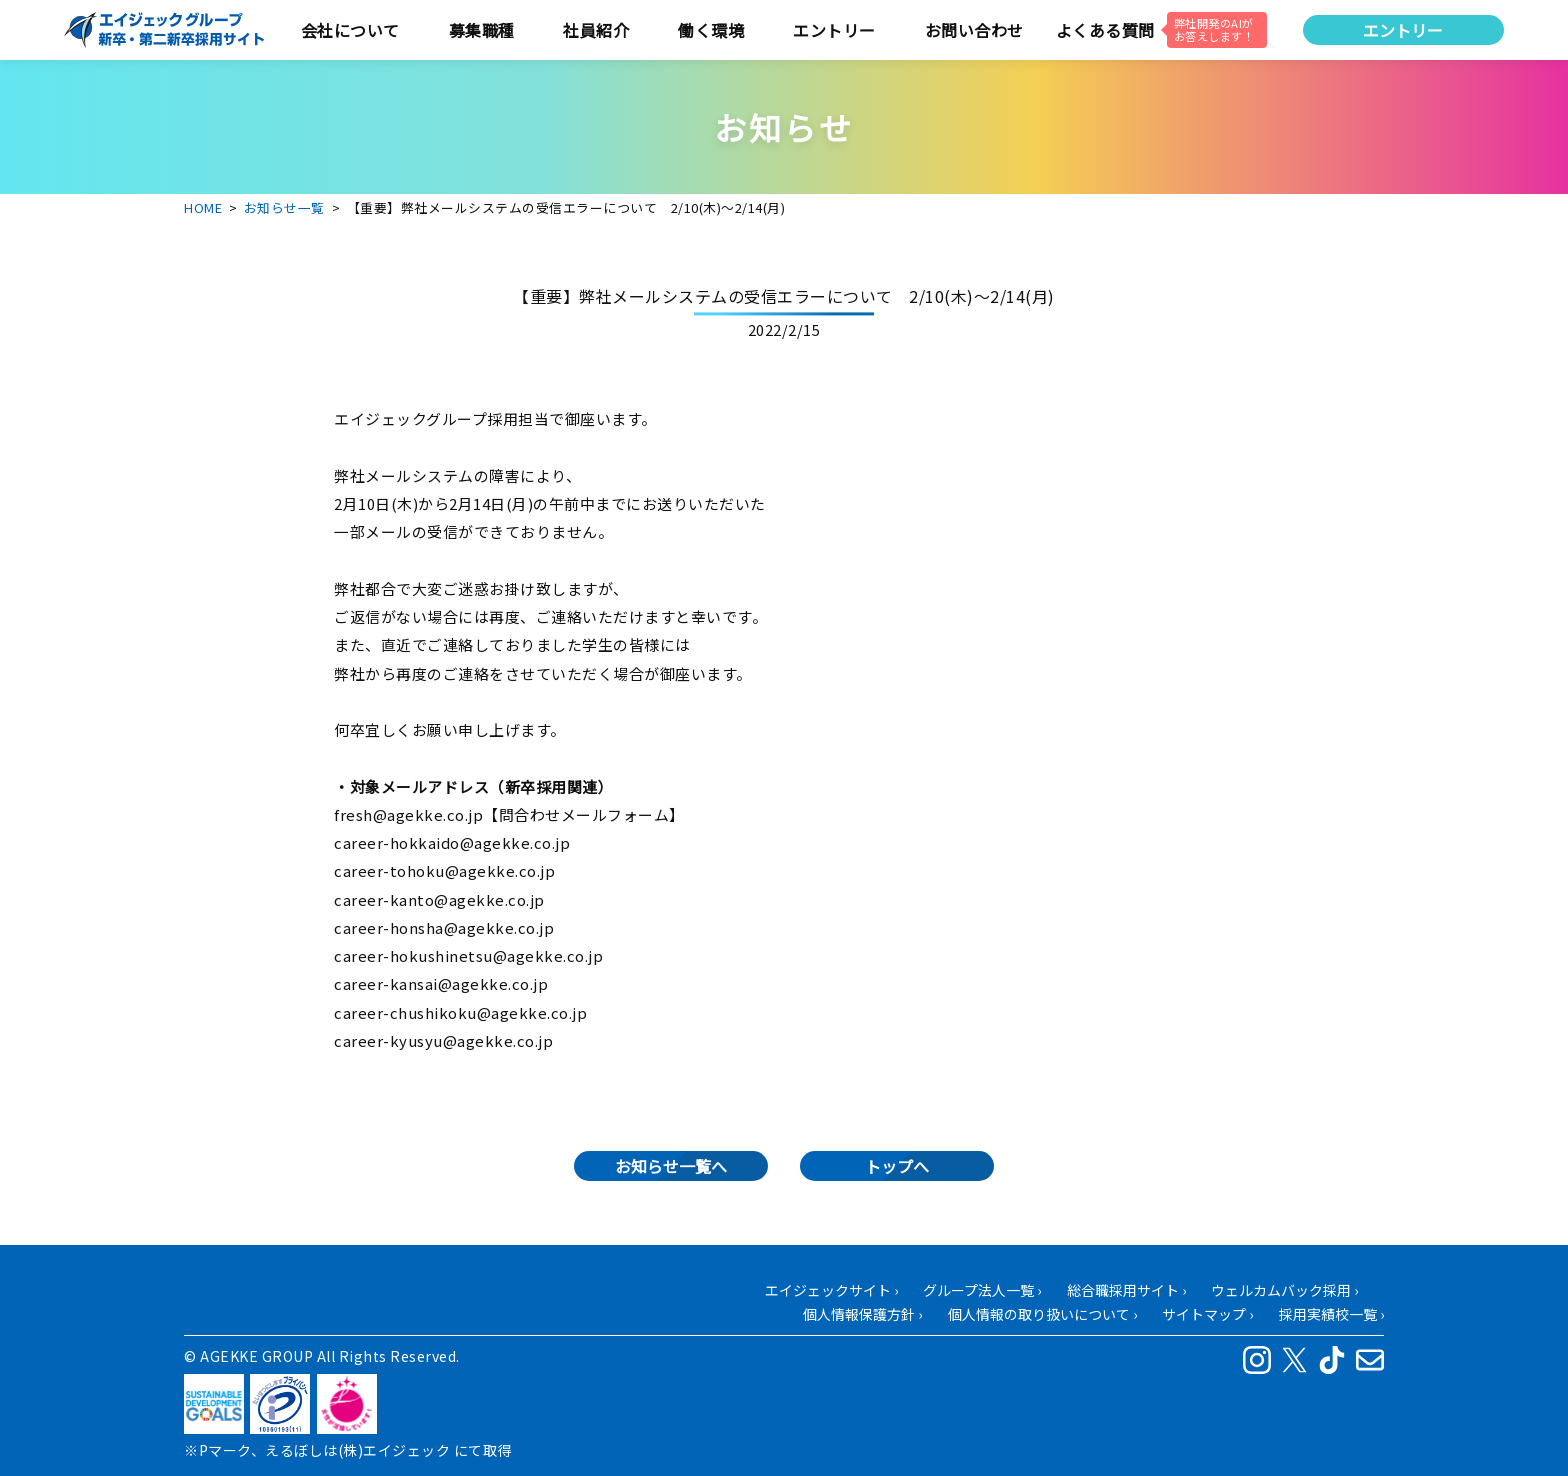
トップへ (897, 1166)
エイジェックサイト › (831, 1290)
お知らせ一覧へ (671, 1166)
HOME (203, 207)
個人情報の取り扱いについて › (1042, 1314)
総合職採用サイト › (1126, 1290)
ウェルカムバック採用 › (1284, 1290)
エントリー (1403, 30)
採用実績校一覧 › (1331, 1314)
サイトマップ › (1207, 1314)
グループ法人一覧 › (982, 1290)
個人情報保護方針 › (862, 1314)
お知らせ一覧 (284, 207)
